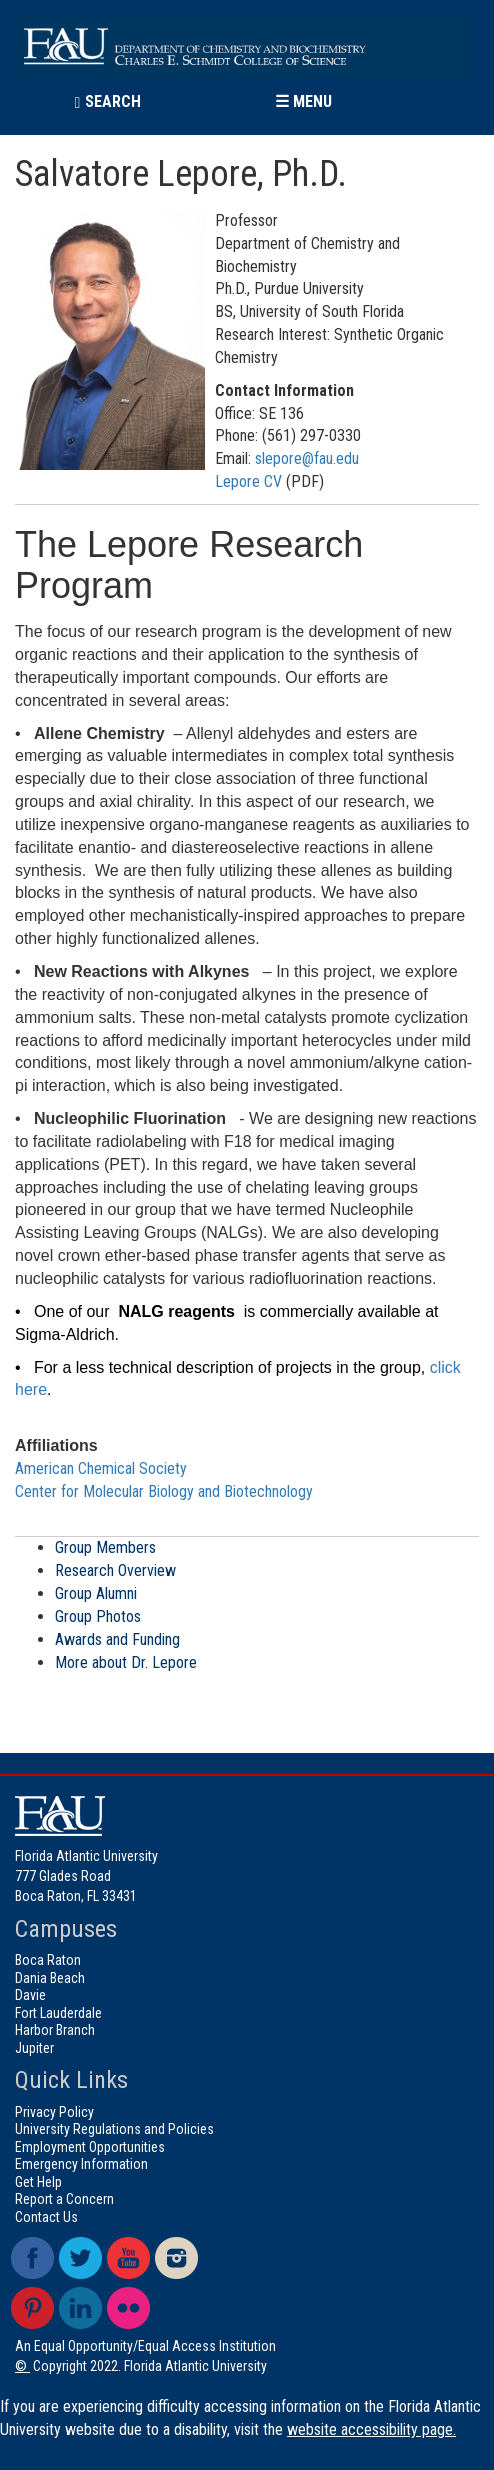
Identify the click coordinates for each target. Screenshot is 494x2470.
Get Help (38, 2182)
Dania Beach (50, 1978)
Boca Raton (48, 1960)
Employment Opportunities (90, 2147)
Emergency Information (81, 2164)
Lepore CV (250, 481)
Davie (30, 1995)
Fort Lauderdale (58, 2013)
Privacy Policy (54, 2112)
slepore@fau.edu (307, 458)
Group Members (105, 1547)
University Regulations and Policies (114, 2129)
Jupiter (34, 2048)
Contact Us (46, 2217)
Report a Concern (64, 2199)
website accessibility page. (371, 2429)
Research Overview (115, 1570)
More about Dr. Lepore (126, 1662)
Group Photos (98, 1616)
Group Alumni (96, 1593)
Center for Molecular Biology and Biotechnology (164, 1491)
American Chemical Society (101, 1468)
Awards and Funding (117, 1639)
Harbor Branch (55, 2030)
